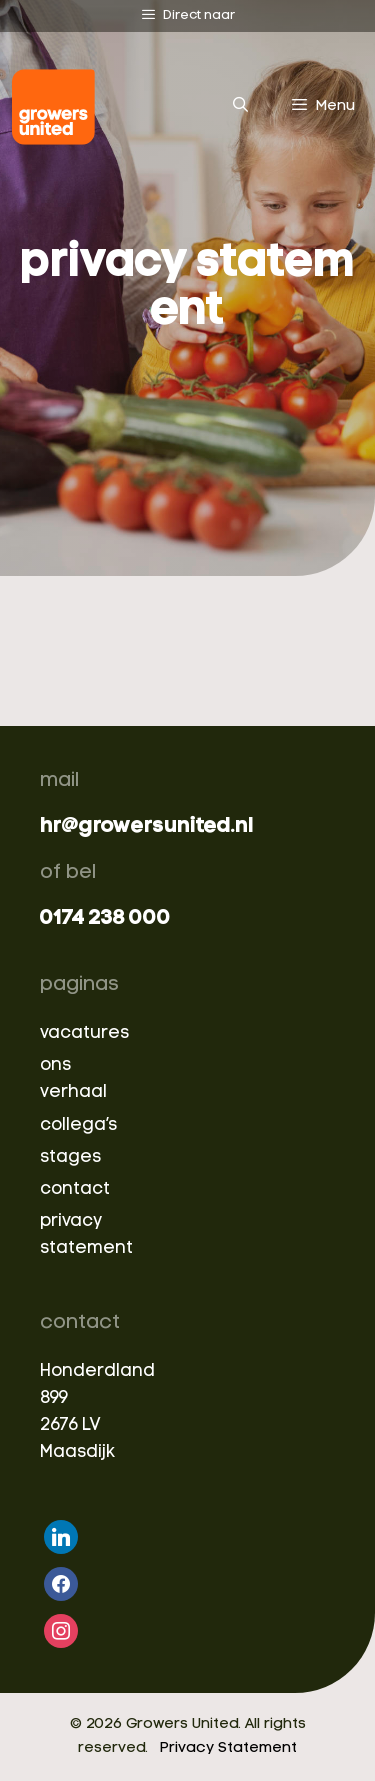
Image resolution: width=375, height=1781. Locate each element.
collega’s (78, 1125)
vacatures (84, 1033)
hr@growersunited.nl (146, 826)
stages (70, 1157)
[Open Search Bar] (239, 107)
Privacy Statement (228, 1748)
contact (75, 1189)
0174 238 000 (105, 918)
